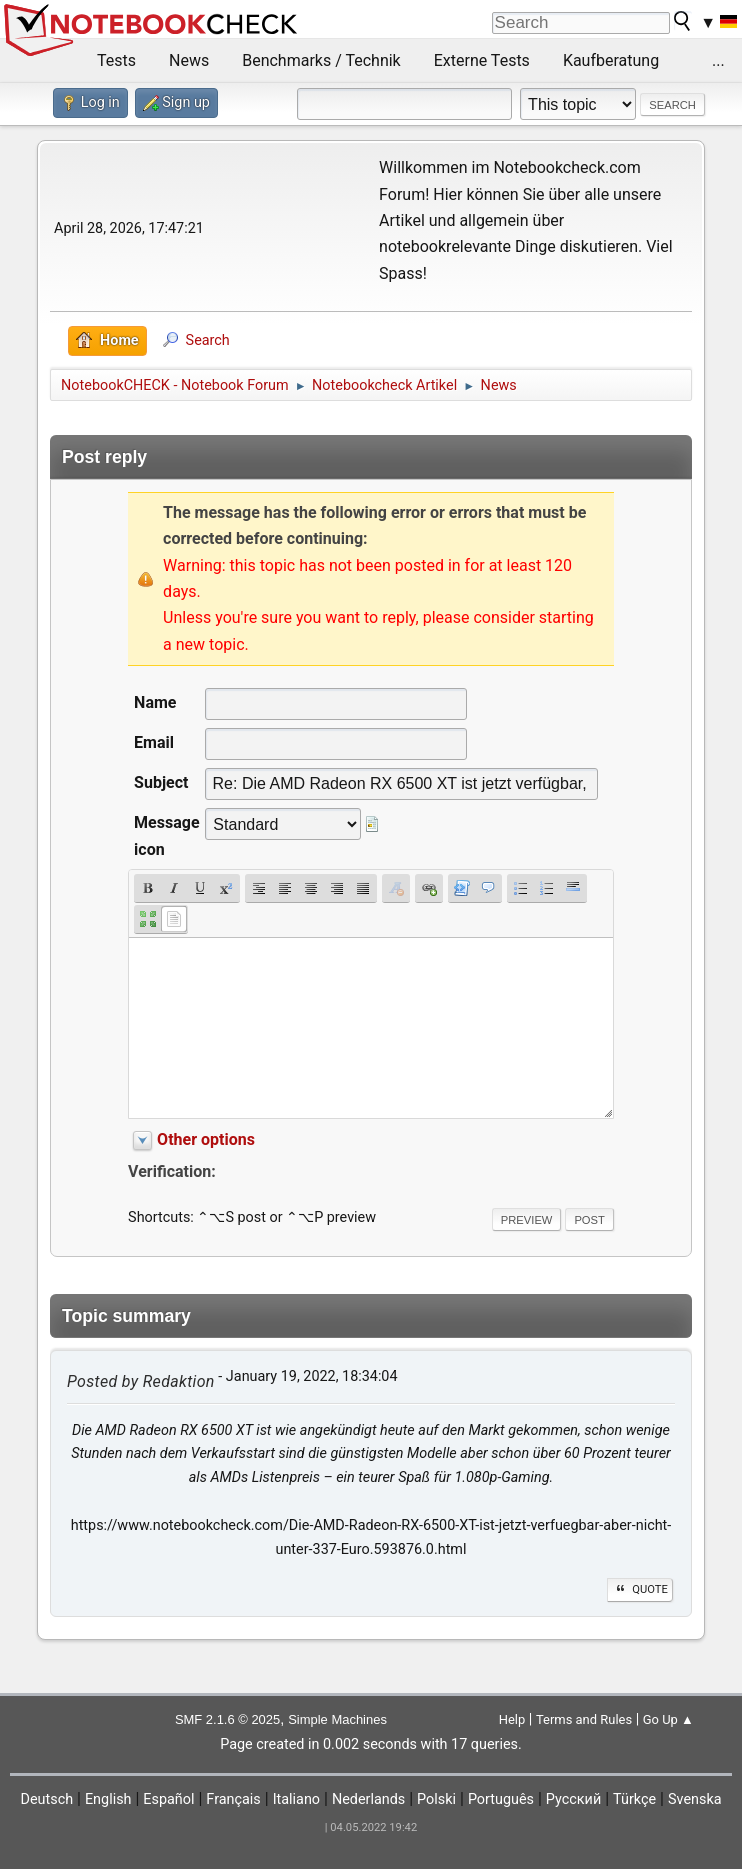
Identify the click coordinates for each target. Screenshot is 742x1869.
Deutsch (46, 1799)
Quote (640, 1589)
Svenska (695, 1799)
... (718, 60)
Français (233, 1799)
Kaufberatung (611, 60)
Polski (436, 1799)
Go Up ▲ (668, 1719)
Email (154, 742)
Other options (206, 1139)
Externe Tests (482, 60)
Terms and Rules (584, 1719)
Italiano (296, 1799)
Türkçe (634, 1799)
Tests (116, 60)
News (189, 60)
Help (512, 1719)
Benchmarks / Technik (321, 60)
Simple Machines (337, 1719)
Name (155, 702)
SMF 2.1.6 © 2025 (227, 1719)
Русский (573, 1799)
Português (501, 1799)
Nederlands (368, 1799)
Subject (161, 782)
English (108, 1799)
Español (168, 1799)
